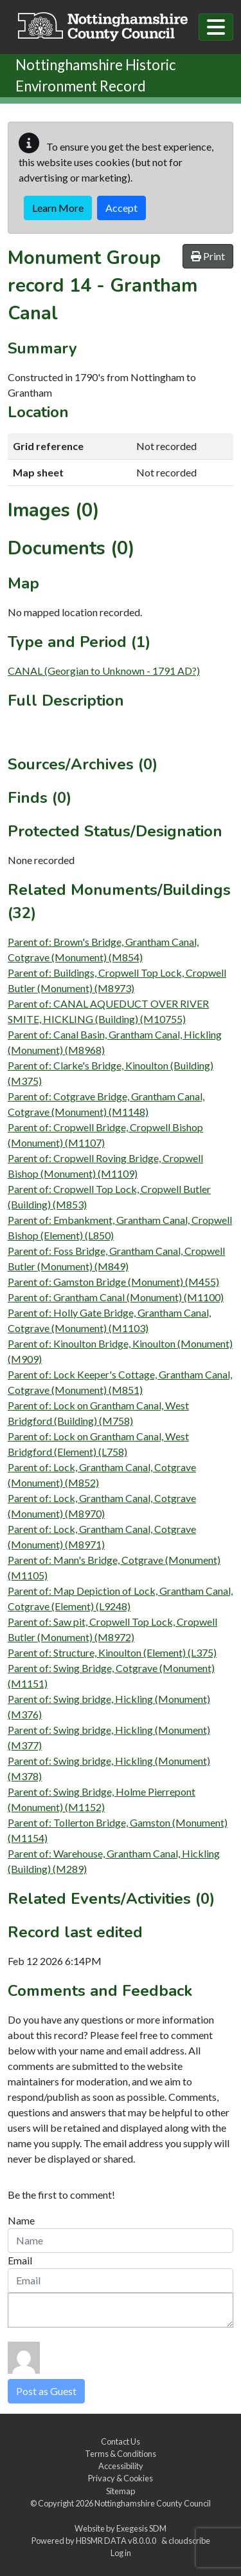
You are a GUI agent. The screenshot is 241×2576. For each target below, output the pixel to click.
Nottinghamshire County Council (152, 2503)
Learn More (58, 208)
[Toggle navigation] (216, 27)
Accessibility (120, 2466)
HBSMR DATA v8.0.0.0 (117, 2540)
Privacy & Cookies (120, 2478)
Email (20, 2260)
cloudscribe (189, 2540)
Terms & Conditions (120, 2454)
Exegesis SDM (141, 2528)
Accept (121, 208)
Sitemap (120, 2491)
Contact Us (120, 2441)
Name (21, 2220)
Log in (121, 2553)
